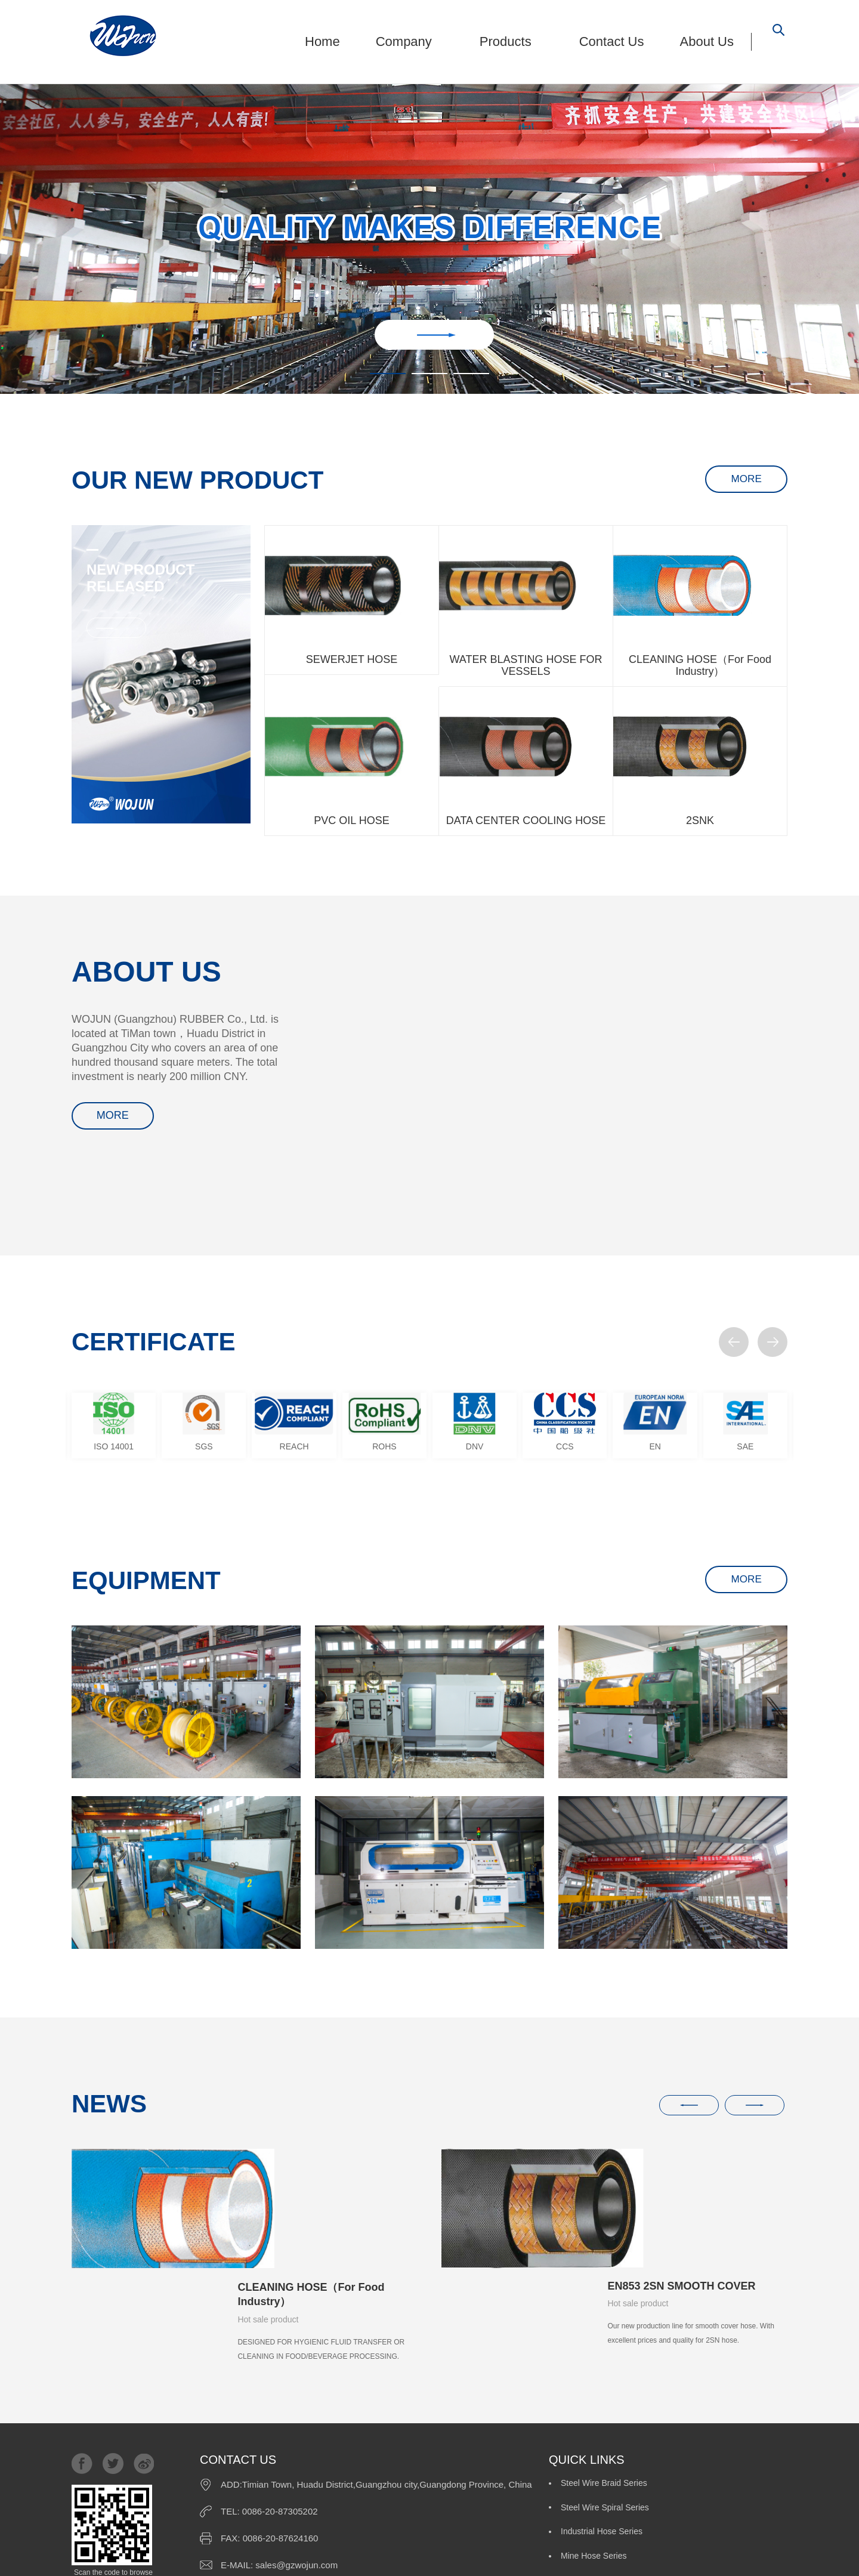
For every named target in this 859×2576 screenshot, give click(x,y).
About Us (707, 41)
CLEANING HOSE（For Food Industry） (310, 2175)
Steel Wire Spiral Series (724, 2389)
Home (322, 41)
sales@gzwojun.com (296, 2469)
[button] (734, 1342)
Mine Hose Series (713, 2416)
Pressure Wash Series (602, 2443)
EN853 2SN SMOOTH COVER (681, 2167)
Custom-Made (706, 2443)
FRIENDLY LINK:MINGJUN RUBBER (531, 2555)
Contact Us (611, 41)
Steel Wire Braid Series (604, 2389)
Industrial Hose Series (601, 2416)
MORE (738, 480)
